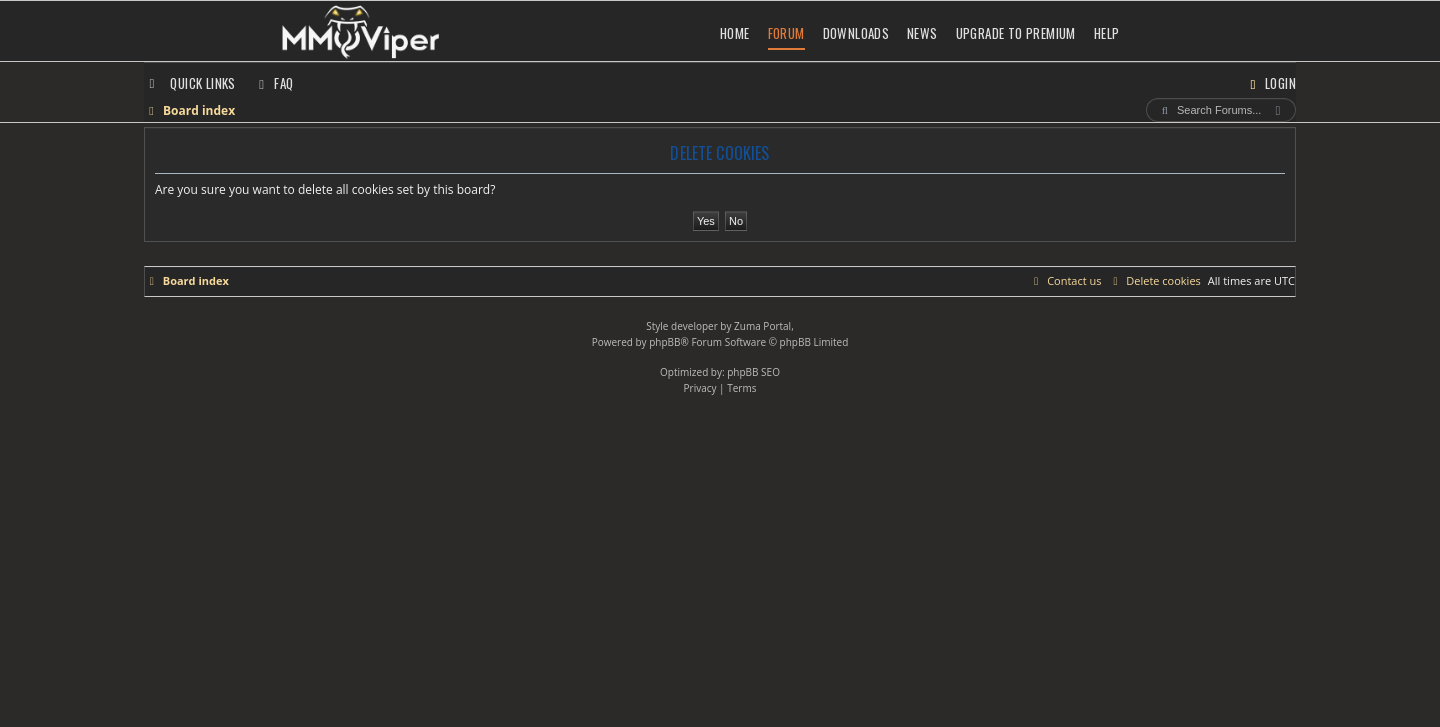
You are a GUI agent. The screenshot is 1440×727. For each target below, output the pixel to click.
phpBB (664, 342)
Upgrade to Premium (1016, 33)
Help (1107, 33)
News (922, 33)
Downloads (856, 33)
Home (735, 33)
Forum (786, 33)
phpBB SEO (753, 372)
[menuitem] (274, 83)
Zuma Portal (762, 326)
